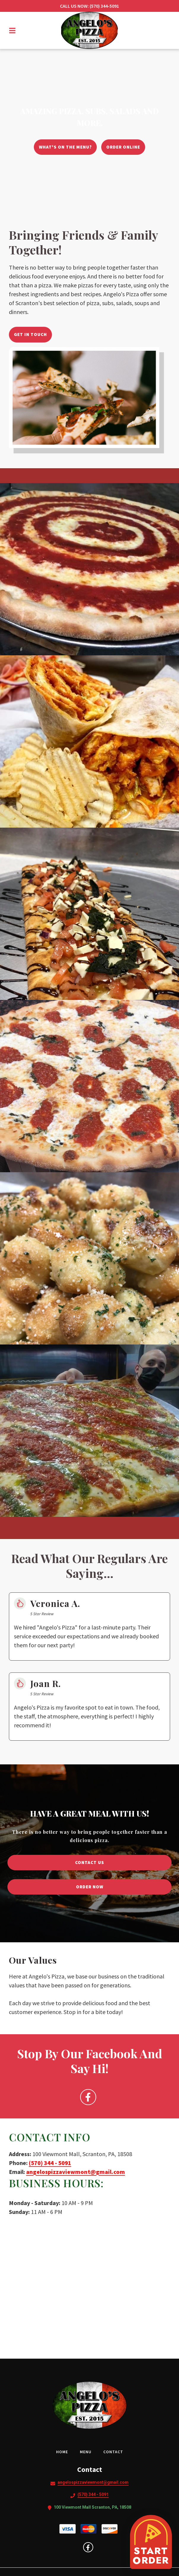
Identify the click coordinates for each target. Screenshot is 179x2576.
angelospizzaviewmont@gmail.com (75, 2171)
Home (64, 2451)
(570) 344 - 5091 (50, 2162)
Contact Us (89, 1862)
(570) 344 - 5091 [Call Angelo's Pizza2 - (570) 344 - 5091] (93, 2494)
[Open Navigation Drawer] (12, 30)
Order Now (89, 1887)
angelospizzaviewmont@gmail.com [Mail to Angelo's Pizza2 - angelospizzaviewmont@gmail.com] (93, 2482)
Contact (115, 2451)
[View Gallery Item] (89, 569)
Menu (87, 2451)
